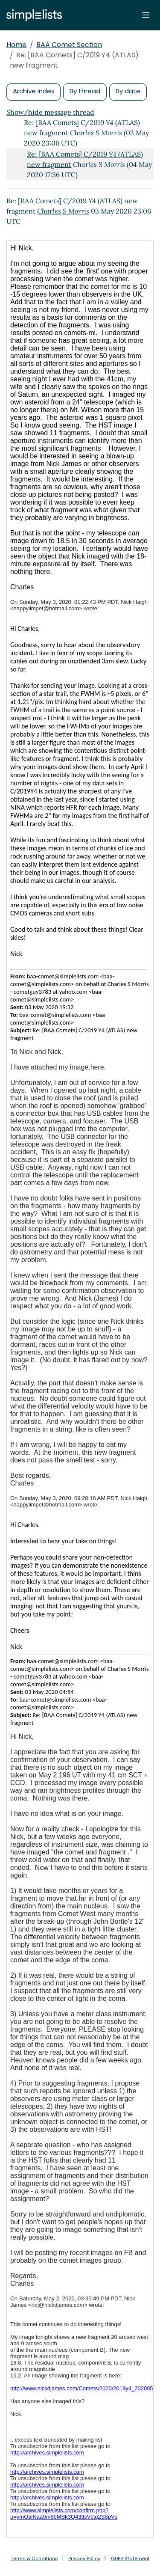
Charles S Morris (63, 211)
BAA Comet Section (69, 45)
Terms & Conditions (34, 2558)
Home (16, 45)
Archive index (33, 90)
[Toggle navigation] (146, 15)
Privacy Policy (84, 2558)
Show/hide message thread (50, 112)
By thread (85, 90)
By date (128, 90)
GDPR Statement (130, 2558)
